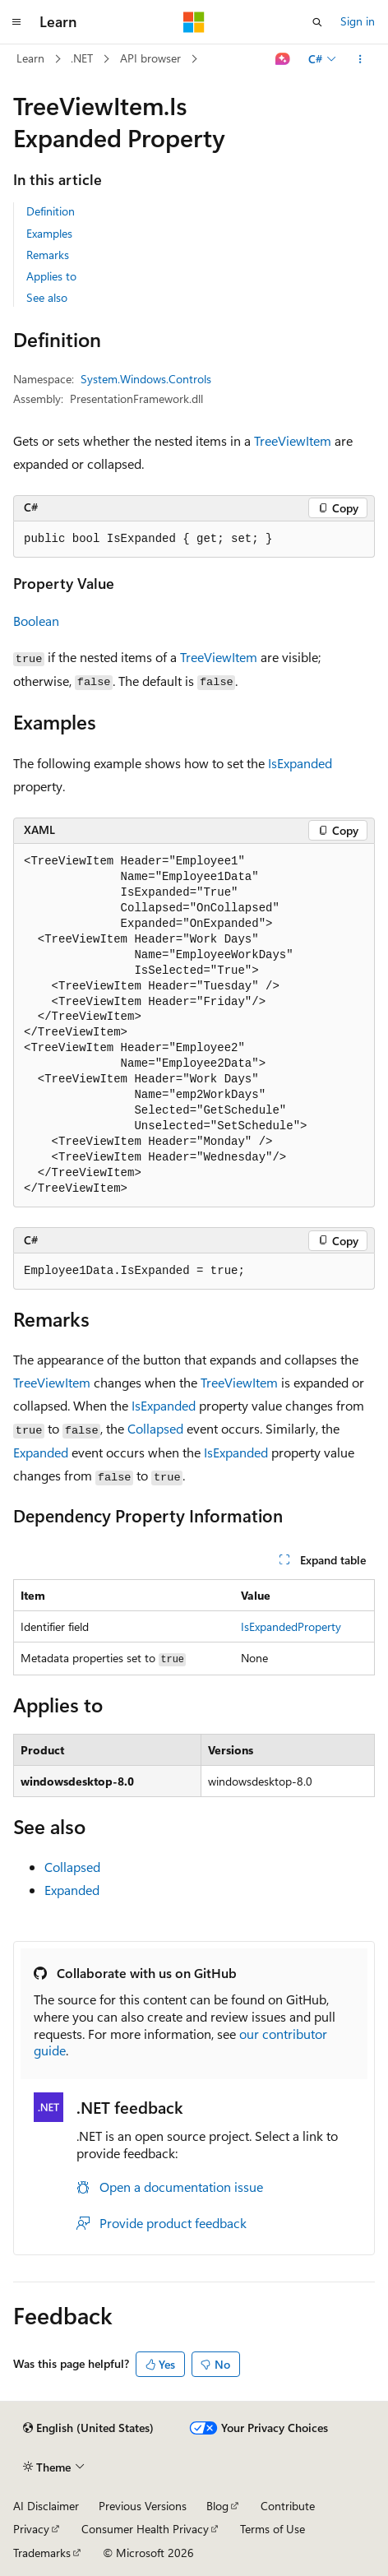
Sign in (357, 21)
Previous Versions (143, 2505)
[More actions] (360, 59)
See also (46, 297)
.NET (82, 58)
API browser (150, 58)
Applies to (51, 276)
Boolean (36, 620)
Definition (50, 211)
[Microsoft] (194, 22)
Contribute (288, 2505)
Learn (30, 58)
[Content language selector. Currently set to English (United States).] (88, 2428)
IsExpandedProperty (291, 1626)
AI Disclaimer (46, 2505)
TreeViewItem (292, 440)
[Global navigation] (16, 22)
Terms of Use (272, 2529)
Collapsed (155, 1428)
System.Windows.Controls (146, 379)
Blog (217, 2505)
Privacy (31, 2529)
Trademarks (42, 2552)
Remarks (47, 254)
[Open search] (317, 22)
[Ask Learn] (283, 59)
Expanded (40, 1452)
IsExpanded (300, 762)
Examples (49, 233)
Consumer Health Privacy (145, 2529)
